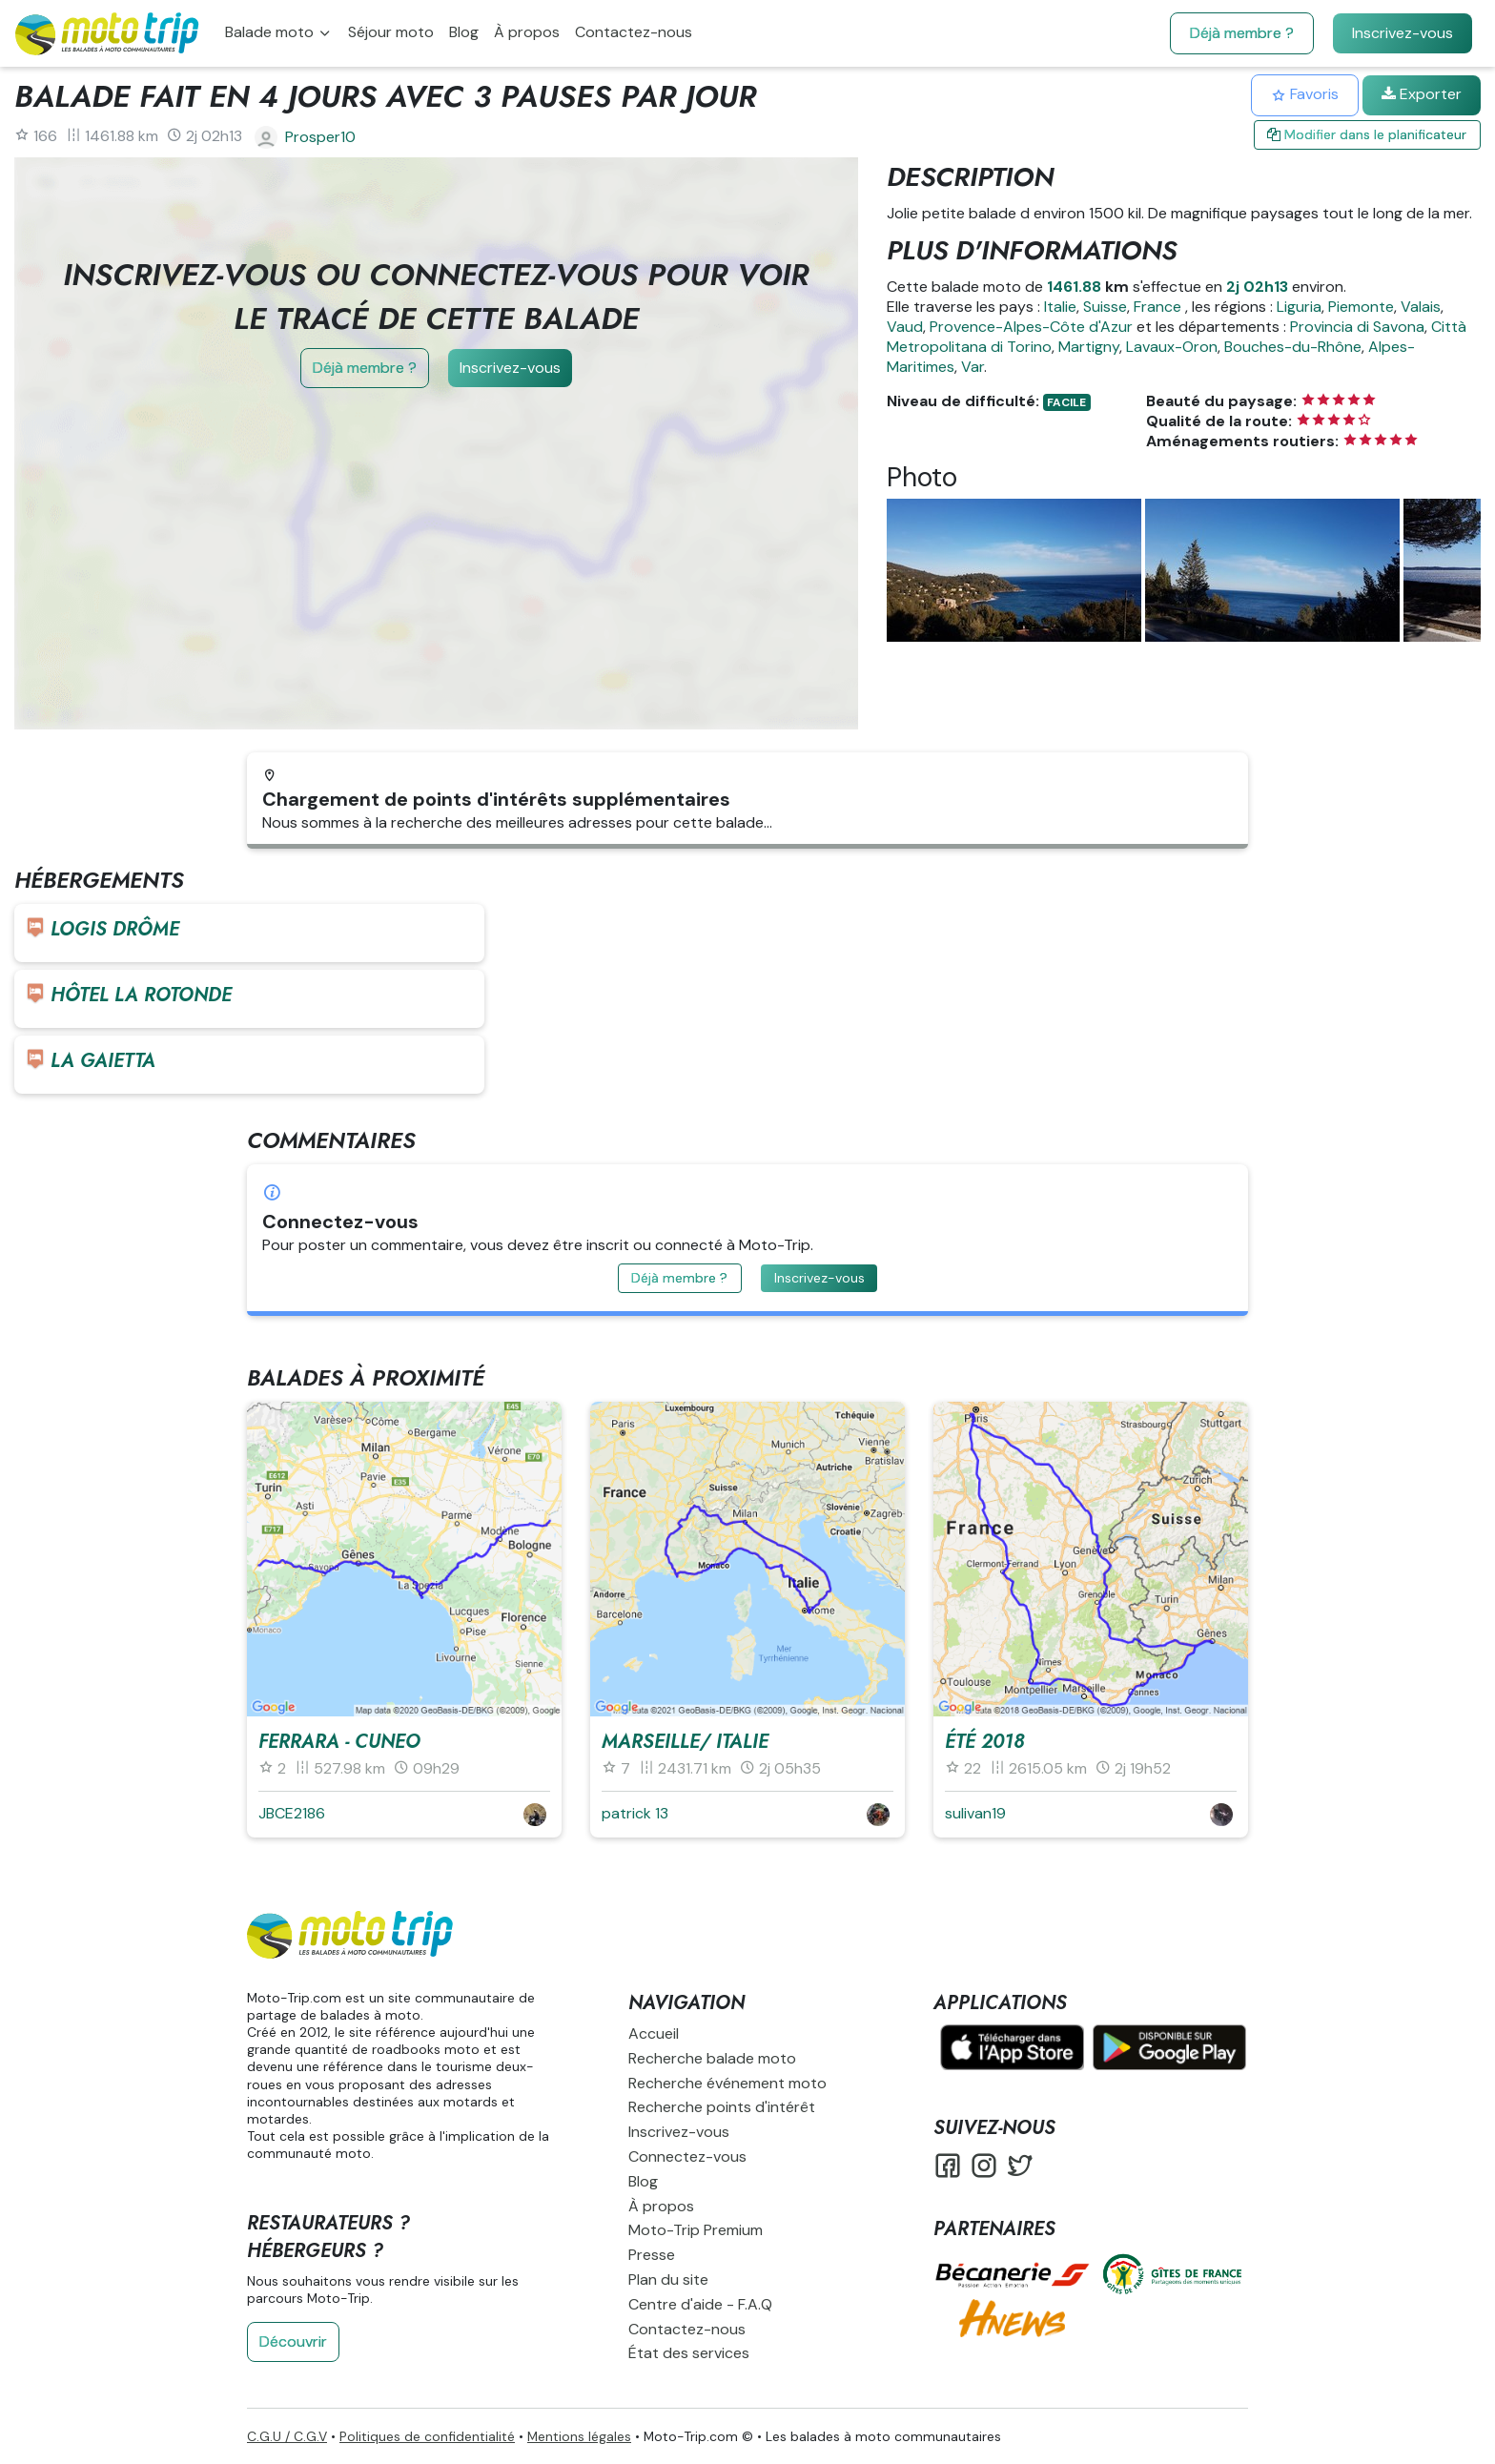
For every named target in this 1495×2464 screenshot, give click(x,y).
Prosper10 (320, 137)
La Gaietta (90, 1061)
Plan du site (668, 2279)
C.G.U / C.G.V (287, 2436)
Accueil (653, 2033)
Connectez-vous (687, 2156)
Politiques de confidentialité (427, 2436)
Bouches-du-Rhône (1293, 347)
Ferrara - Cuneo (339, 1742)
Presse (651, 2255)
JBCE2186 (291, 1813)
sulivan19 (975, 1813)
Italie (1060, 307)
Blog (464, 32)
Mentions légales (579, 2436)
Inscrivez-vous (1402, 33)
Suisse (1105, 307)
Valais (1421, 307)
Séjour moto (391, 32)
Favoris (1305, 94)
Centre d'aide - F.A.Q (700, 2304)
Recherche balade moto (712, 2058)
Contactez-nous (633, 32)
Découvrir (293, 2341)
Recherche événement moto (727, 2083)
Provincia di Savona (1357, 327)
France (1157, 307)
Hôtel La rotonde (129, 995)
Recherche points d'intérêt (721, 2107)
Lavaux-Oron (1172, 347)
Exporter (1422, 94)
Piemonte (1361, 307)
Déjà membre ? (1242, 33)
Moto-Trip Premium (695, 2230)
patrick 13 (635, 1813)
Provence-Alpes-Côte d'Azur (1031, 327)
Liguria (1299, 307)
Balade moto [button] (271, 32)
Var (972, 367)
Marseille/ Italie (685, 1742)
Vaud (905, 327)
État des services (688, 2353)
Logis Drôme (102, 929)
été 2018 (985, 1742)
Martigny (1088, 347)
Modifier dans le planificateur (1366, 134)
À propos (527, 32)
